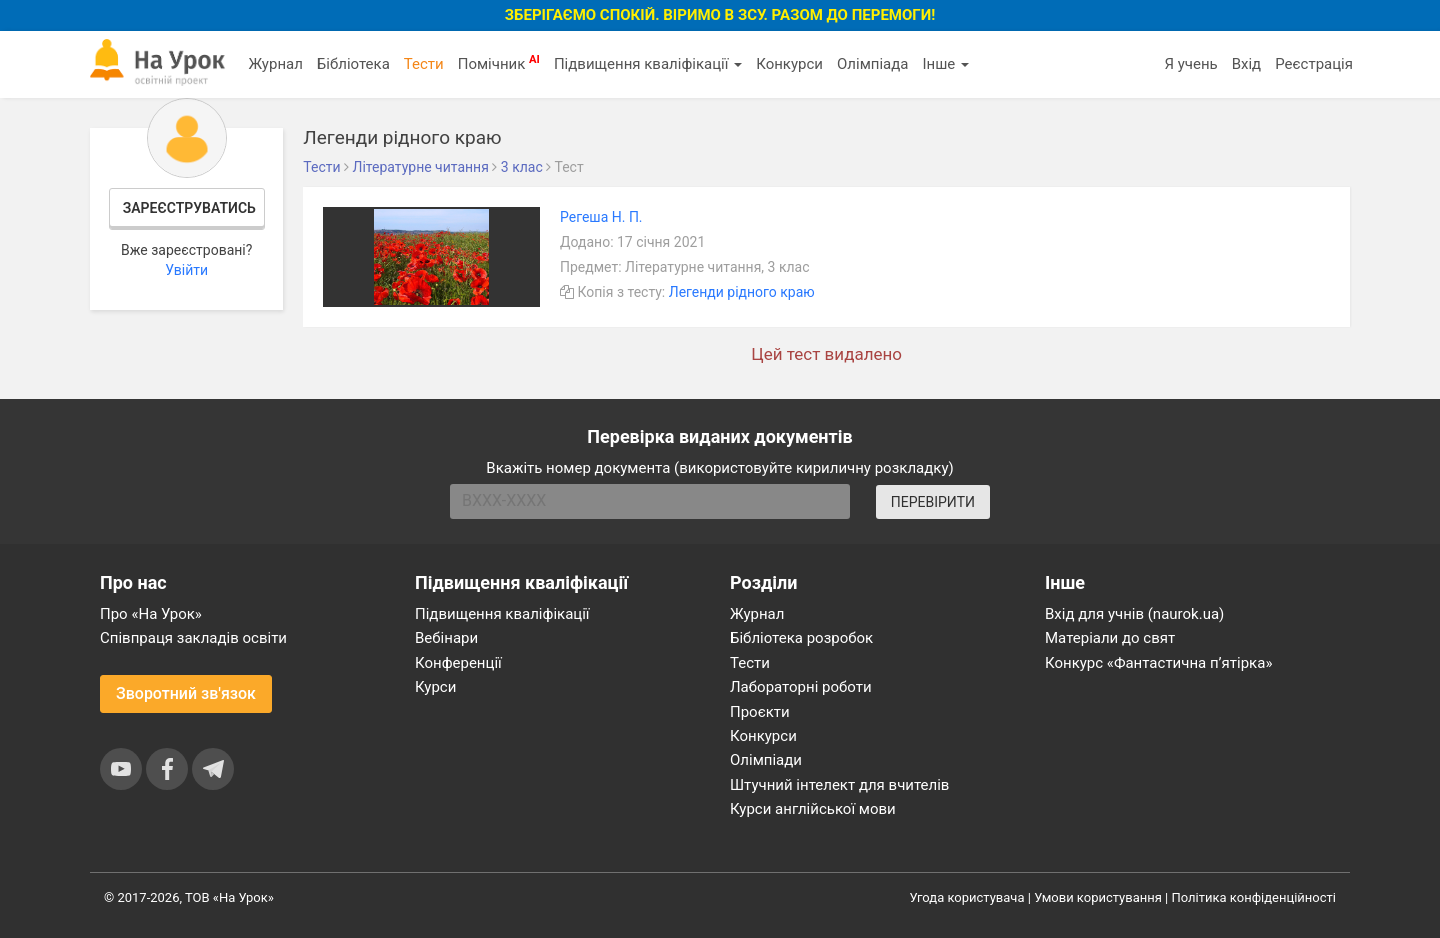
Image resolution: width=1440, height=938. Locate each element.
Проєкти (760, 712)
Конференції (458, 663)
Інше (945, 64)
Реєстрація (1314, 64)
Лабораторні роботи (801, 687)
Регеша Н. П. (601, 217)
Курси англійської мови (813, 809)
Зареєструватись (189, 208)
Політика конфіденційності (1254, 897)
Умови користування (1098, 897)
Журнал (275, 64)
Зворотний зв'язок (186, 693)
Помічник (499, 63)
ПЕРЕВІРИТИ (933, 502)
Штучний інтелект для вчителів (839, 785)
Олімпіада (872, 64)
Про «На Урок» (151, 614)
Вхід (1247, 64)
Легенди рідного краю (742, 292)
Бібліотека (353, 64)
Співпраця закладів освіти (193, 638)
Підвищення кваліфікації (648, 64)
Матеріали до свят (1110, 638)
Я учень (1190, 64)
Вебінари (446, 638)
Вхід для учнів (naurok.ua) (1134, 614)
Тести (424, 64)
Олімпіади (766, 760)
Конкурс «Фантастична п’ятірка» (1158, 663)
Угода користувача (967, 897)
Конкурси (789, 64)
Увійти (186, 270)
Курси (435, 687)
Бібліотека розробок (801, 638)
